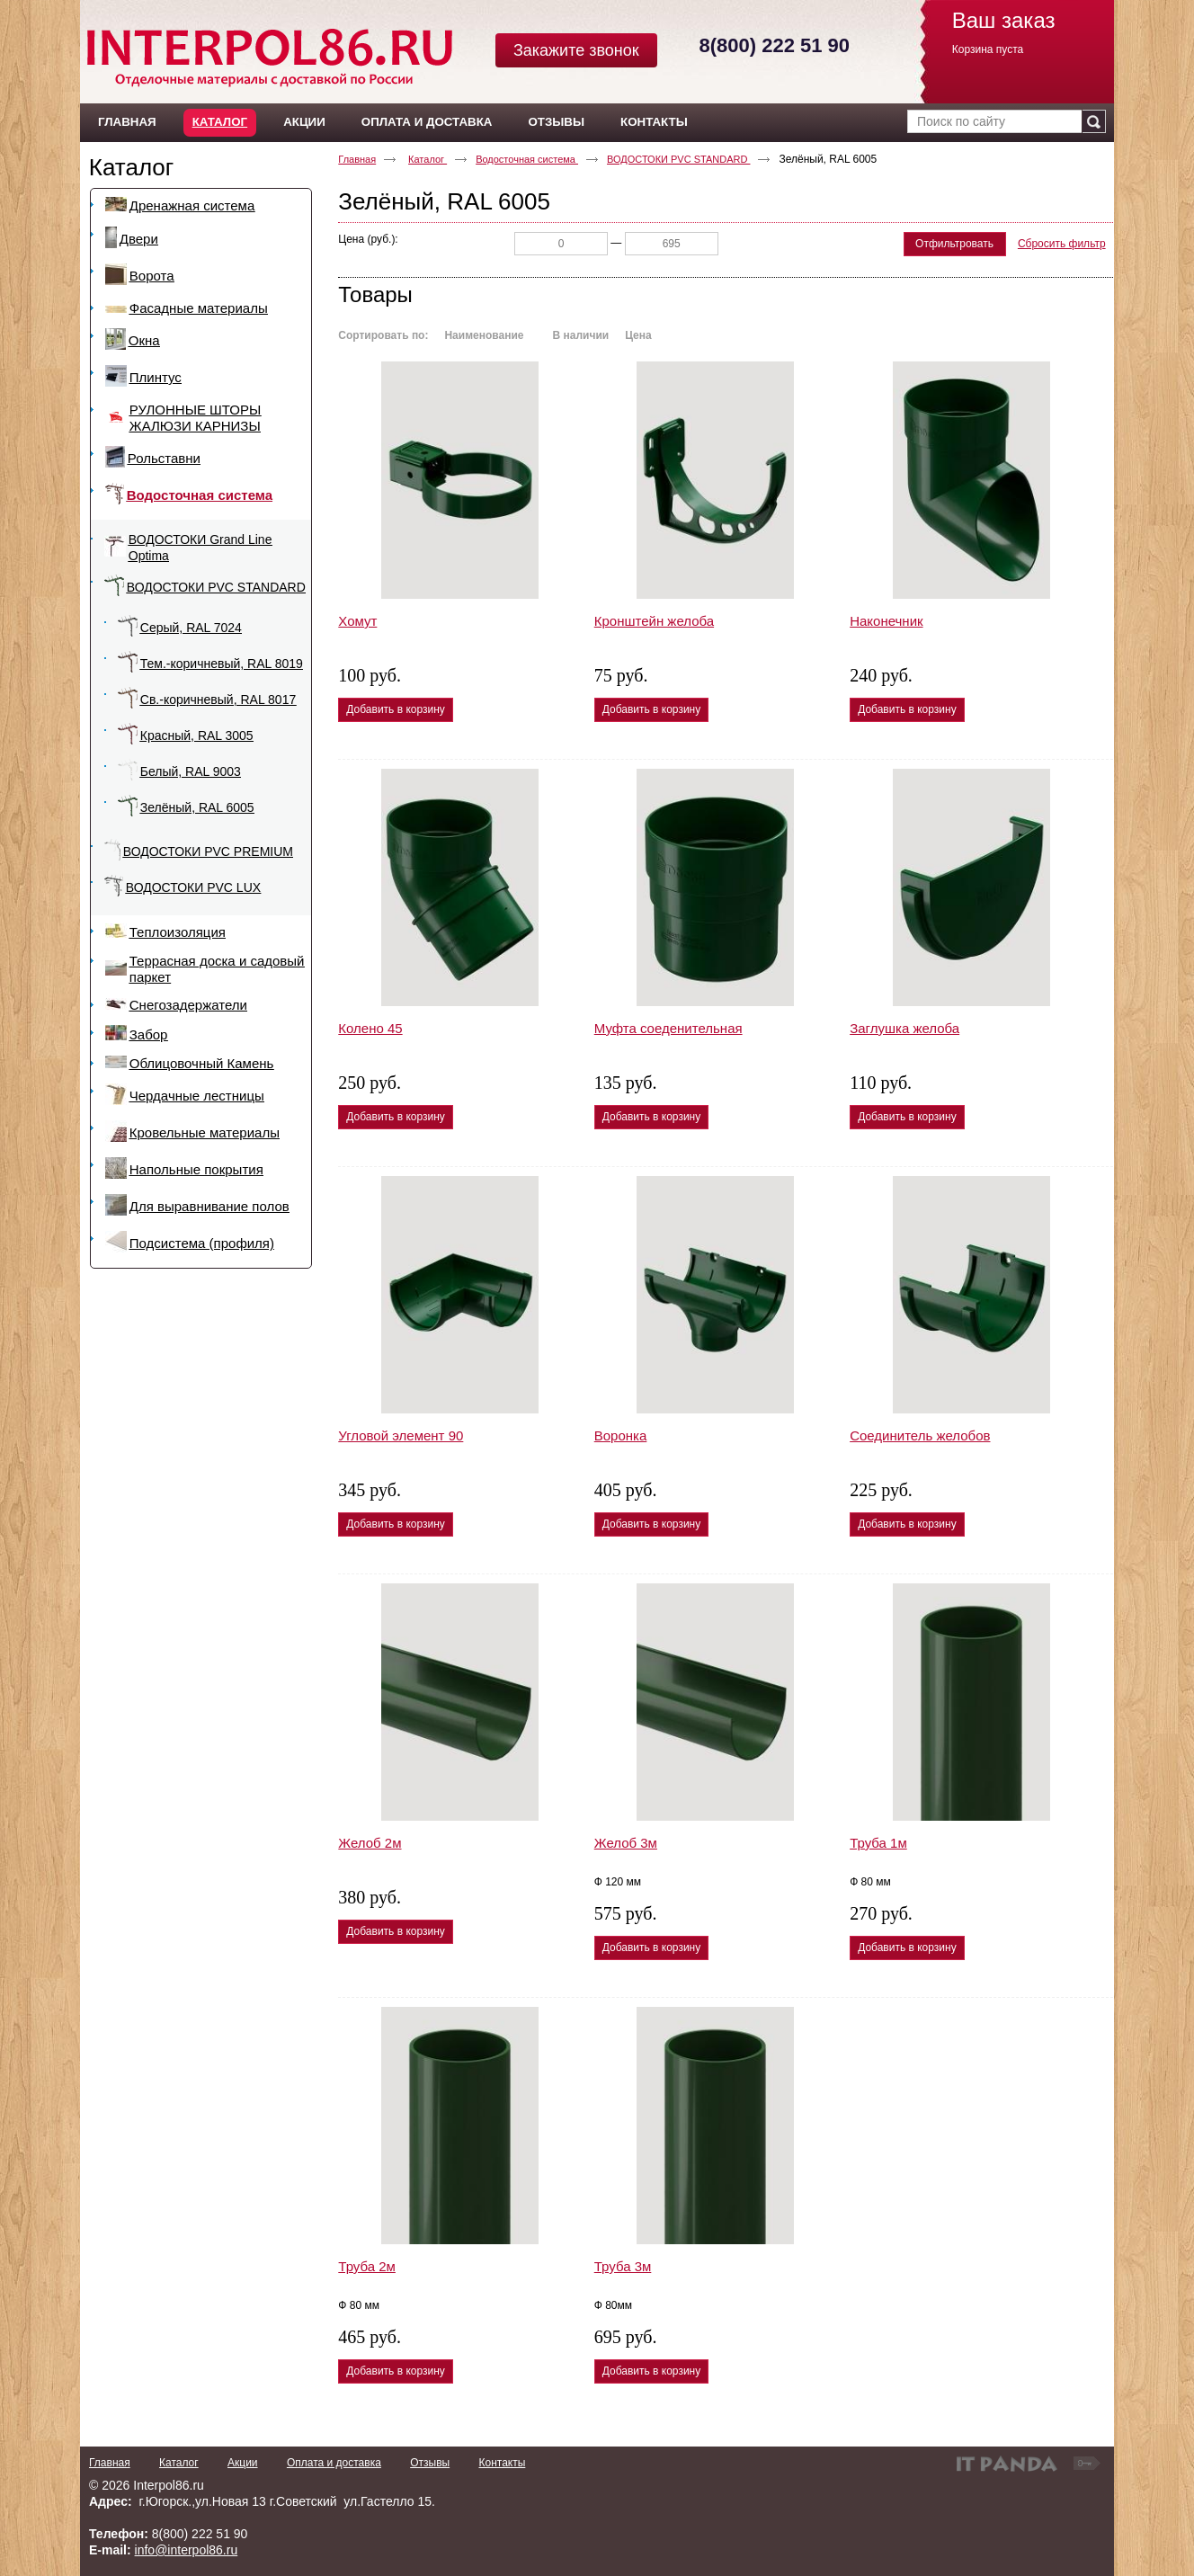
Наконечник (886, 620)
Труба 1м (878, 1842)
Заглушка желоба (904, 1028)
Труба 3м (623, 2266)
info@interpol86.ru (186, 2550)
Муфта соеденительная (668, 1028)
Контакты (501, 2462)
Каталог (219, 122)
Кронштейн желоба (654, 620)
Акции (242, 2462)
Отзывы (430, 2462)
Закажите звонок (576, 50)
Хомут (357, 620)
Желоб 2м (369, 1842)
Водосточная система (527, 159)
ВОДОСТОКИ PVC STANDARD (678, 159)
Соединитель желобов (920, 1435)
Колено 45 (370, 1028)
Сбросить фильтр (1062, 243)
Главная (357, 159)
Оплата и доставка (334, 2462)
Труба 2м (367, 2266)
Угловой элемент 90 (400, 1435)
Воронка (620, 1435)
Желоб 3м (625, 1842)
